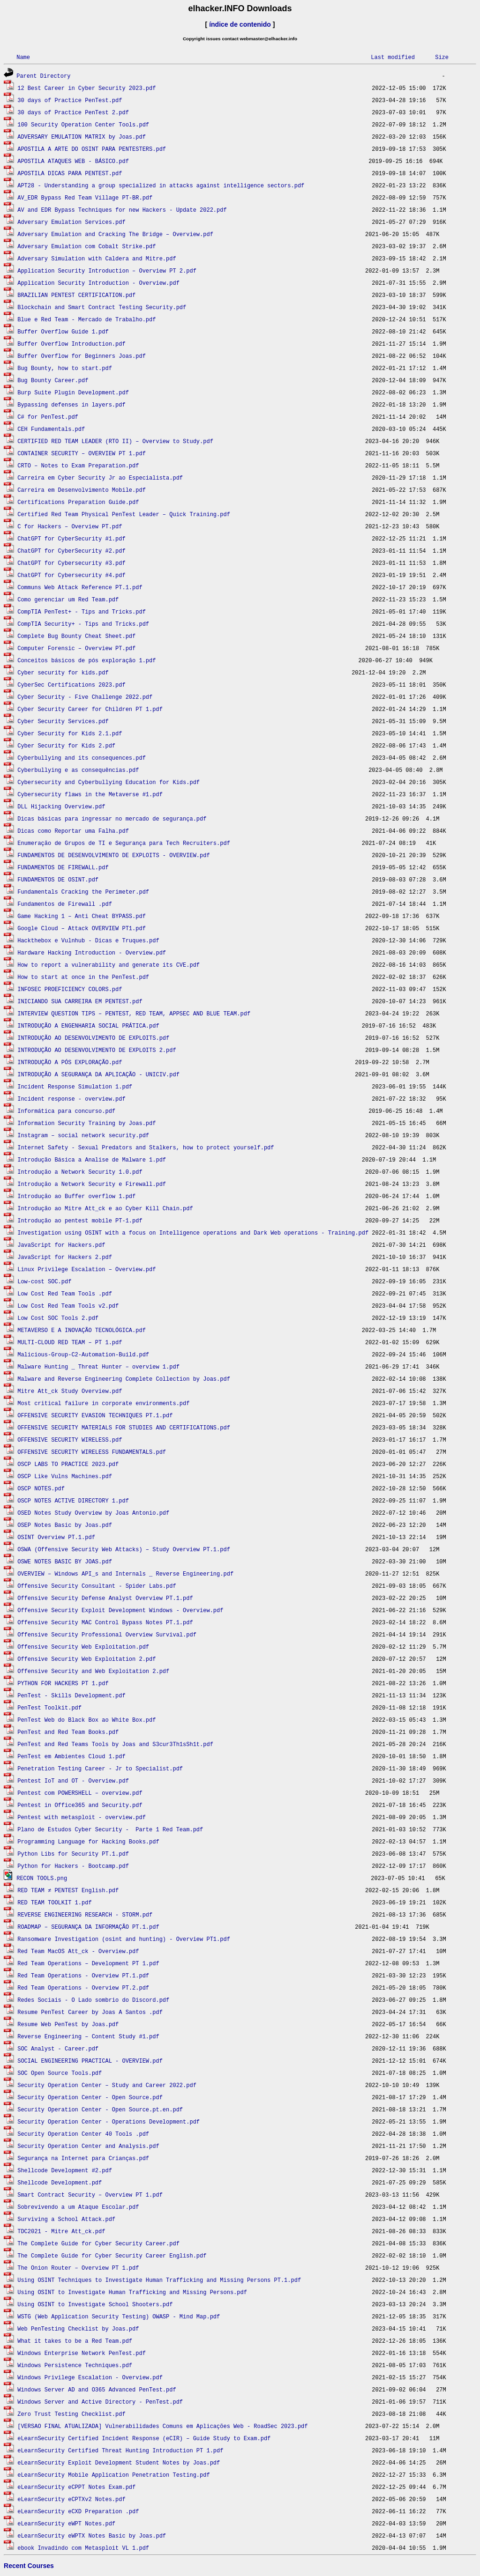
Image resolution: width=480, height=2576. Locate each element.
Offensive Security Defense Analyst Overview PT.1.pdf (105, 1598)
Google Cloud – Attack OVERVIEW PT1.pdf (81, 928)
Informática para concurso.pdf (66, 1111)
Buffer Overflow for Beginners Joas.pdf (81, 356)
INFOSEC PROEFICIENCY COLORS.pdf (69, 989)
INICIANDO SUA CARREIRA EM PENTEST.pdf (79, 1001)
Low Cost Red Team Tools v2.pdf (68, 1306)
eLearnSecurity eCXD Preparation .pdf (78, 2511)
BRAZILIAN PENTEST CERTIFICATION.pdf (76, 295)
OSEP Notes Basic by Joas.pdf (64, 1525)
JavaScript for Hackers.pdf (61, 1245)
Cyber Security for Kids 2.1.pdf (69, 733)
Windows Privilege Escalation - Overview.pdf (90, 2377)
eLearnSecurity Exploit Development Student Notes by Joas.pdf (118, 2462)
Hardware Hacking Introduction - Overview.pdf (91, 952)
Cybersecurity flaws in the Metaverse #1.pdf (90, 794)
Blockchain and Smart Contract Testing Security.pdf (101, 307)
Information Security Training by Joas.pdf (86, 1123)
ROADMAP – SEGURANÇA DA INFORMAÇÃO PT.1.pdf (88, 1927)
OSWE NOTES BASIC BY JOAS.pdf (64, 1561)
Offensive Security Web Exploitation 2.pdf (86, 1659)
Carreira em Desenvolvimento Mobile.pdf (81, 490)
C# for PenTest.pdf (47, 417)
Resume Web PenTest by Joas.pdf (68, 2024)
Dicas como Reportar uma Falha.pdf (73, 831)
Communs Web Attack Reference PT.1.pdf (79, 587)
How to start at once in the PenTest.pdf (83, 977)
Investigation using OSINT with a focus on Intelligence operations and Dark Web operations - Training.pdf (192, 1232)
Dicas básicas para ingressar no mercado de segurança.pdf (111, 818)
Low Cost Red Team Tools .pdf (64, 1293)
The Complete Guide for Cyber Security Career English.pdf (111, 2255)
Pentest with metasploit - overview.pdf (81, 1817)
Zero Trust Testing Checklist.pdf (71, 2414)
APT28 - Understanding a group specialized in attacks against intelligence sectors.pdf (160, 185)
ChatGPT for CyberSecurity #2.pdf (71, 551)
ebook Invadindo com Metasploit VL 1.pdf (83, 2548)
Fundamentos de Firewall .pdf (64, 904)
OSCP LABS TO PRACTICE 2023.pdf (68, 1464)
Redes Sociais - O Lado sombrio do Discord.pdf (93, 2000)
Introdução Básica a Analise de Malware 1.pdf (91, 1159)
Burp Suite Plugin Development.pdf (73, 392)
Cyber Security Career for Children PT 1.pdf (90, 709)
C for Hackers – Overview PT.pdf (69, 526)
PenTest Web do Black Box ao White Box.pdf (86, 1720)
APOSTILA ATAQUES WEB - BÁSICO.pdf (73, 161)
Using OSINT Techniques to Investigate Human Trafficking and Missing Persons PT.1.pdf (159, 2280)
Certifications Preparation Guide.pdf (78, 502)
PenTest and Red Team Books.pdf (68, 1732)
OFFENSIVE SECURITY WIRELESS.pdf (69, 1439)
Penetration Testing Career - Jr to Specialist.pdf (100, 1768)
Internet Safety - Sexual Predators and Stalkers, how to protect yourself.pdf (145, 1147)
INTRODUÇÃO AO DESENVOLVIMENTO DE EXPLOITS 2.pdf (96, 1050)
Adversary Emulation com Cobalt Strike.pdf (86, 246)
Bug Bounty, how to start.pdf (64, 368)
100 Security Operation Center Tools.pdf (83, 124)
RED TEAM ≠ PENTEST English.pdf (68, 1890)
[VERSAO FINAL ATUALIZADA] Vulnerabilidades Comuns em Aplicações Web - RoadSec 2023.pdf (162, 2426)
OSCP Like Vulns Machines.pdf (64, 1476)
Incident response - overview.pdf (71, 1099)
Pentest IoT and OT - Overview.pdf (73, 1780)
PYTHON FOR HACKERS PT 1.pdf (62, 1683)
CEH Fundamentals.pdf (51, 429)
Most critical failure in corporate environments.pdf (103, 1403)
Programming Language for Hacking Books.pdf (88, 1841)
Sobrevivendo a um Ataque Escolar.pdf (78, 2207)
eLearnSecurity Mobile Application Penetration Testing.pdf (113, 2475)
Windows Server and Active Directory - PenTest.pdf (100, 2402)
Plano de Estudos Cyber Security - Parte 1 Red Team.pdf (110, 1829)
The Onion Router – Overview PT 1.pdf (78, 2268)
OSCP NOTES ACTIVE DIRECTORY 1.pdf (73, 1500)
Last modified (393, 57)
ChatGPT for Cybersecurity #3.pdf (71, 563)
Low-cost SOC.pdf (44, 1281)
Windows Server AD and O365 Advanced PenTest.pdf (96, 2389)
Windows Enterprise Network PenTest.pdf (81, 2353)
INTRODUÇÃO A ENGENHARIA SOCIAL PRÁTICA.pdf (88, 1025)
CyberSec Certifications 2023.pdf (71, 684)
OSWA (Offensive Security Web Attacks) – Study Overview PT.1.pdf (123, 1549)
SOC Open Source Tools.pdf (59, 2073)
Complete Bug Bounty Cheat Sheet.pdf (76, 636)
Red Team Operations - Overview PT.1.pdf (83, 1975)
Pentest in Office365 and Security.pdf (79, 1805)
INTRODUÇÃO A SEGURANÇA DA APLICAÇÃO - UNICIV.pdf (98, 1074)
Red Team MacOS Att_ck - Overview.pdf (78, 1951)
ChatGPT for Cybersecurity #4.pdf (71, 575)
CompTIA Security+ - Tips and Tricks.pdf (83, 624)
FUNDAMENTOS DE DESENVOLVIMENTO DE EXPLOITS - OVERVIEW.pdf (113, 855)
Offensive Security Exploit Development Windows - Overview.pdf (120, 1610)
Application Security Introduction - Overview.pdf (98, 283)
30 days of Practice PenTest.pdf (69, 100)
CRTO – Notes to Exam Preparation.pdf (78, 465)
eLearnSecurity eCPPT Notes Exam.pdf (76, 2487)
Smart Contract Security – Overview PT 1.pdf (90, 2194)
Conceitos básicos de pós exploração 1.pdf (86, 660)
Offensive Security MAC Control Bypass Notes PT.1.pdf (105, 1622)
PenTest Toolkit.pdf (49, 1707)
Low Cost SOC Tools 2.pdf (57, 1318)
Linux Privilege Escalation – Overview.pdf (86, 1269)
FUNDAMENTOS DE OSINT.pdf (57, 879)
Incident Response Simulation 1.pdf (74, 1086)
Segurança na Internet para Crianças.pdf (83, 2158)
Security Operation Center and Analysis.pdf (88, 2146)
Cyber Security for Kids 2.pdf (66, 745)
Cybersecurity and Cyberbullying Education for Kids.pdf (108, 782)
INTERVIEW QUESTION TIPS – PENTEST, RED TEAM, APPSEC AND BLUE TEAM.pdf (133, 1013)
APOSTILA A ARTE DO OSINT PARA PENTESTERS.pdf (91, 149)
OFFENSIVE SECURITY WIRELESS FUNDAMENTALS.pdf (91, 1452)
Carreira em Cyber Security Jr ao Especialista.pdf (100, 477)
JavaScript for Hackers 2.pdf (64, 1257)
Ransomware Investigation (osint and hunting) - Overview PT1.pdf (123, 1939)
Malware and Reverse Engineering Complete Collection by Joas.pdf (123, 1379)
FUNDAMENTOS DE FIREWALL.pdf (62, 867)
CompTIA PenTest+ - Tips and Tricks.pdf (81, 611)
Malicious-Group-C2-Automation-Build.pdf (83, 1354)
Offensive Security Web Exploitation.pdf (83, 1647)
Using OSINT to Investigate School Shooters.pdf (94, 2304)
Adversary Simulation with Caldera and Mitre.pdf (96, 258)
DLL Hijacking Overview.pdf (61, 806)
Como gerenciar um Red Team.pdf (68, 599)
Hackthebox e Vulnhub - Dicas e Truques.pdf (88, 940)
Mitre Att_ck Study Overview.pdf (69, 1391)
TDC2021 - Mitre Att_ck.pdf (61, 2231)
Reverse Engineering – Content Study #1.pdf (88, 2036)
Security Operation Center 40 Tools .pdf (83, 2134)
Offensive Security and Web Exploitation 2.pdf (93, 1671)
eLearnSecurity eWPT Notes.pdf (66, 2523)
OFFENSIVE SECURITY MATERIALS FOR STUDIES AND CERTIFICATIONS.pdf (123, 1427)
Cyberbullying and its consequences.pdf (81, 758)
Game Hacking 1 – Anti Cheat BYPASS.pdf (81, 916)
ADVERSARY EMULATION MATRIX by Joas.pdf (81, 137)
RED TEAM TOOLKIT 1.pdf (54, 1902)
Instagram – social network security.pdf (83, 1135)
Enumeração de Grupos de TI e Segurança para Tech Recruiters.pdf (123, 843)
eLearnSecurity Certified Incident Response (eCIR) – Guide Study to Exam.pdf (143, 2438)
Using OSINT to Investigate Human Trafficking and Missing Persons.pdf (132, 2292)
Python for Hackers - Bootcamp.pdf (73, 1866)
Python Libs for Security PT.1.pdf (73, 1854)
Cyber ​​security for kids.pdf (62, 672)
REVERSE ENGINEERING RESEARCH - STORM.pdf (84, 1914)
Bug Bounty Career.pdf (52, 380)
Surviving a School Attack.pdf (66, 2219)
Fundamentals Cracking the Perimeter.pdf (83, 892)
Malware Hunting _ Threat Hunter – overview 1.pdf (98, 1366)
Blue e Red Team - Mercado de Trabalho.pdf (86, 319)
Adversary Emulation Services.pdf (71, 222)
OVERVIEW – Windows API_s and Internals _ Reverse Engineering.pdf (125, 1573)
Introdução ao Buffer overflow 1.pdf (76, 1196)
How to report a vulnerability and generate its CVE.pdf (108, 965)
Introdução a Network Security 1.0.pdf (79, 1172)
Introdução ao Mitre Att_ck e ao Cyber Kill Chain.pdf (105, 1208)
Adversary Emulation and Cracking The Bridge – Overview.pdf (115, 234)
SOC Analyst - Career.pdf (57, 2048)
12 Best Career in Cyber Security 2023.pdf (86, 88)
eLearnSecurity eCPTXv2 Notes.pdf (71, 2499)
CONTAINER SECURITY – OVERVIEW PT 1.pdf (81, 453)
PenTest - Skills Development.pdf (71, 1695)
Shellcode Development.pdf (59, 2182)
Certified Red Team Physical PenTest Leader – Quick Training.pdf (123, 514)
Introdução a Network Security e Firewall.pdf (91, 1184)
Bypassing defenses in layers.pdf (71, 404)
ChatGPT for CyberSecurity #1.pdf (71, 538)
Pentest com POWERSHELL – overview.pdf (79, 1793)
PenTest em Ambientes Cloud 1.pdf (71, 1756)
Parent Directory (43, 76)
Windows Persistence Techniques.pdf (74, 2365)
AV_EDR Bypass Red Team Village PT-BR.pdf (84, 197)
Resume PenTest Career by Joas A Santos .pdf (90, 2012)
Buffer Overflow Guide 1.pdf (62, 331)
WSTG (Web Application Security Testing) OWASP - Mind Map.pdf (118, 2316)
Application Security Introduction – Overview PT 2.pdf (106, 270)
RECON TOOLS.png (41, 1878)
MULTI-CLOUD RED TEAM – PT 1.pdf (69, 1342)
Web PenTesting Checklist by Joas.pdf (78, 2328)
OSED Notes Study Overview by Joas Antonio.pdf (93, 1513)
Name (23, 57)
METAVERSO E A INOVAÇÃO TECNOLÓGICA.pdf (81, 1330)
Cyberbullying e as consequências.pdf (78, 770)
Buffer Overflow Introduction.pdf (71, 344)
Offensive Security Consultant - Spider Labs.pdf (96, 1586)
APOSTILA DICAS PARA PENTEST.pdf (69, 173)
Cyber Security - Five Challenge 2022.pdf (84, 697)
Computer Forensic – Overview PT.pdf (76, 648)
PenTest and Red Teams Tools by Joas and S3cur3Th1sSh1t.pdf (115, 1744)
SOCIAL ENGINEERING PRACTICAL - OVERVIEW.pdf (90, 2061)
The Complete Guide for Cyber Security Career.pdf (98, 2243)
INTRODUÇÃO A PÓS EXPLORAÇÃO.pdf (69, 1062)
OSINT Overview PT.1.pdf (56, 1537)
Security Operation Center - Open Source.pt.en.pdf (100, 2109)
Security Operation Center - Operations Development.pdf (108, 2121)
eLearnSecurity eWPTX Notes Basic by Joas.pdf (91, 2535)
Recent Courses (29, 2565)
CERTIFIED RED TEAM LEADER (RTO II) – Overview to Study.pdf (115, 441)
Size (442, 57)
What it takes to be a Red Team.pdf (74, 2341)
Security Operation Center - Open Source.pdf (90, 2097)
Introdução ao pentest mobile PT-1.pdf (79, 1220)
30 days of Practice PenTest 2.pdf (73, 112)
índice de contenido (240, 24)
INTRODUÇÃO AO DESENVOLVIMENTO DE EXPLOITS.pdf (93, 1038)
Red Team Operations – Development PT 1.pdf (88, 1963)
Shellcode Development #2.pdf (64, 2170)
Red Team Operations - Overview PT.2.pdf (83, 1987)
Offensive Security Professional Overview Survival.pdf (106, 1634)
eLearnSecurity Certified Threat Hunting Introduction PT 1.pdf (120, 2450)
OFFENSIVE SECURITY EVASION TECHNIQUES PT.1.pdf (94, 1415)
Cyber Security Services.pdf (62, 721)
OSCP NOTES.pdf (41, 1488)
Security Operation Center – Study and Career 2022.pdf (106, 2085)
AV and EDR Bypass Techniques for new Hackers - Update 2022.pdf (121, 210)
